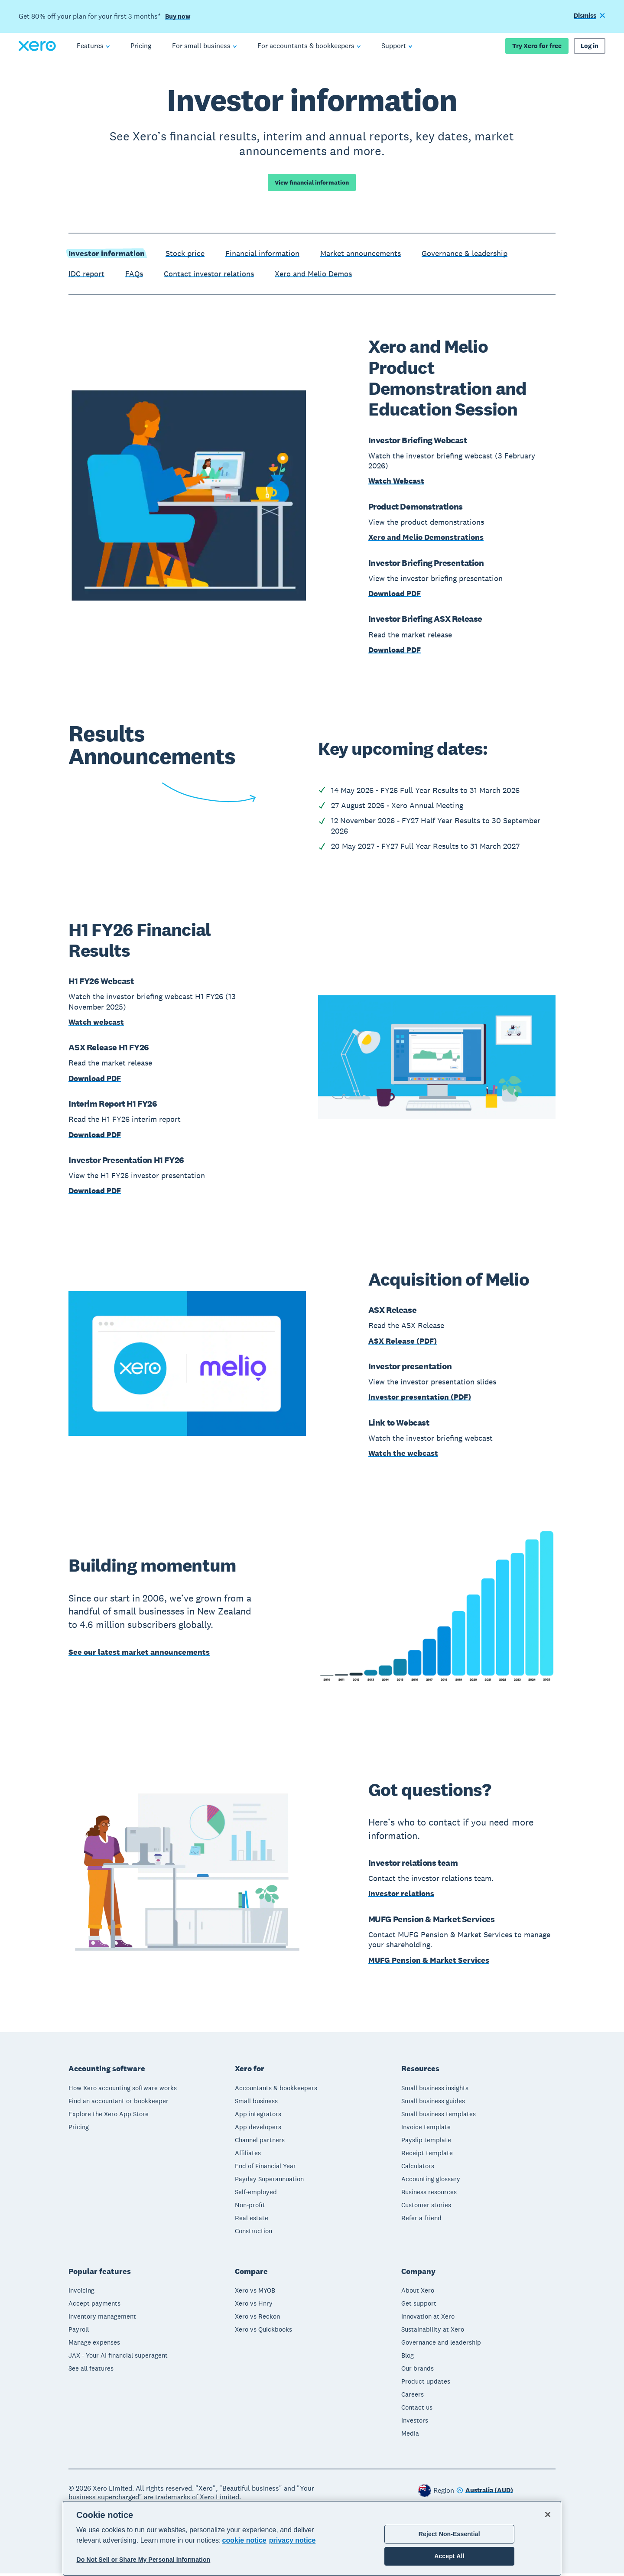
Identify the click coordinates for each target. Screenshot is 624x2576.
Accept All (449, 2556)
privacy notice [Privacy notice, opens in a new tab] (292, 2540)
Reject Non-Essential (449, 2534)
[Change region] (484, 2493)
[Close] (547, 2514)
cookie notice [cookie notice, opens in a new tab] (244, 2540)
